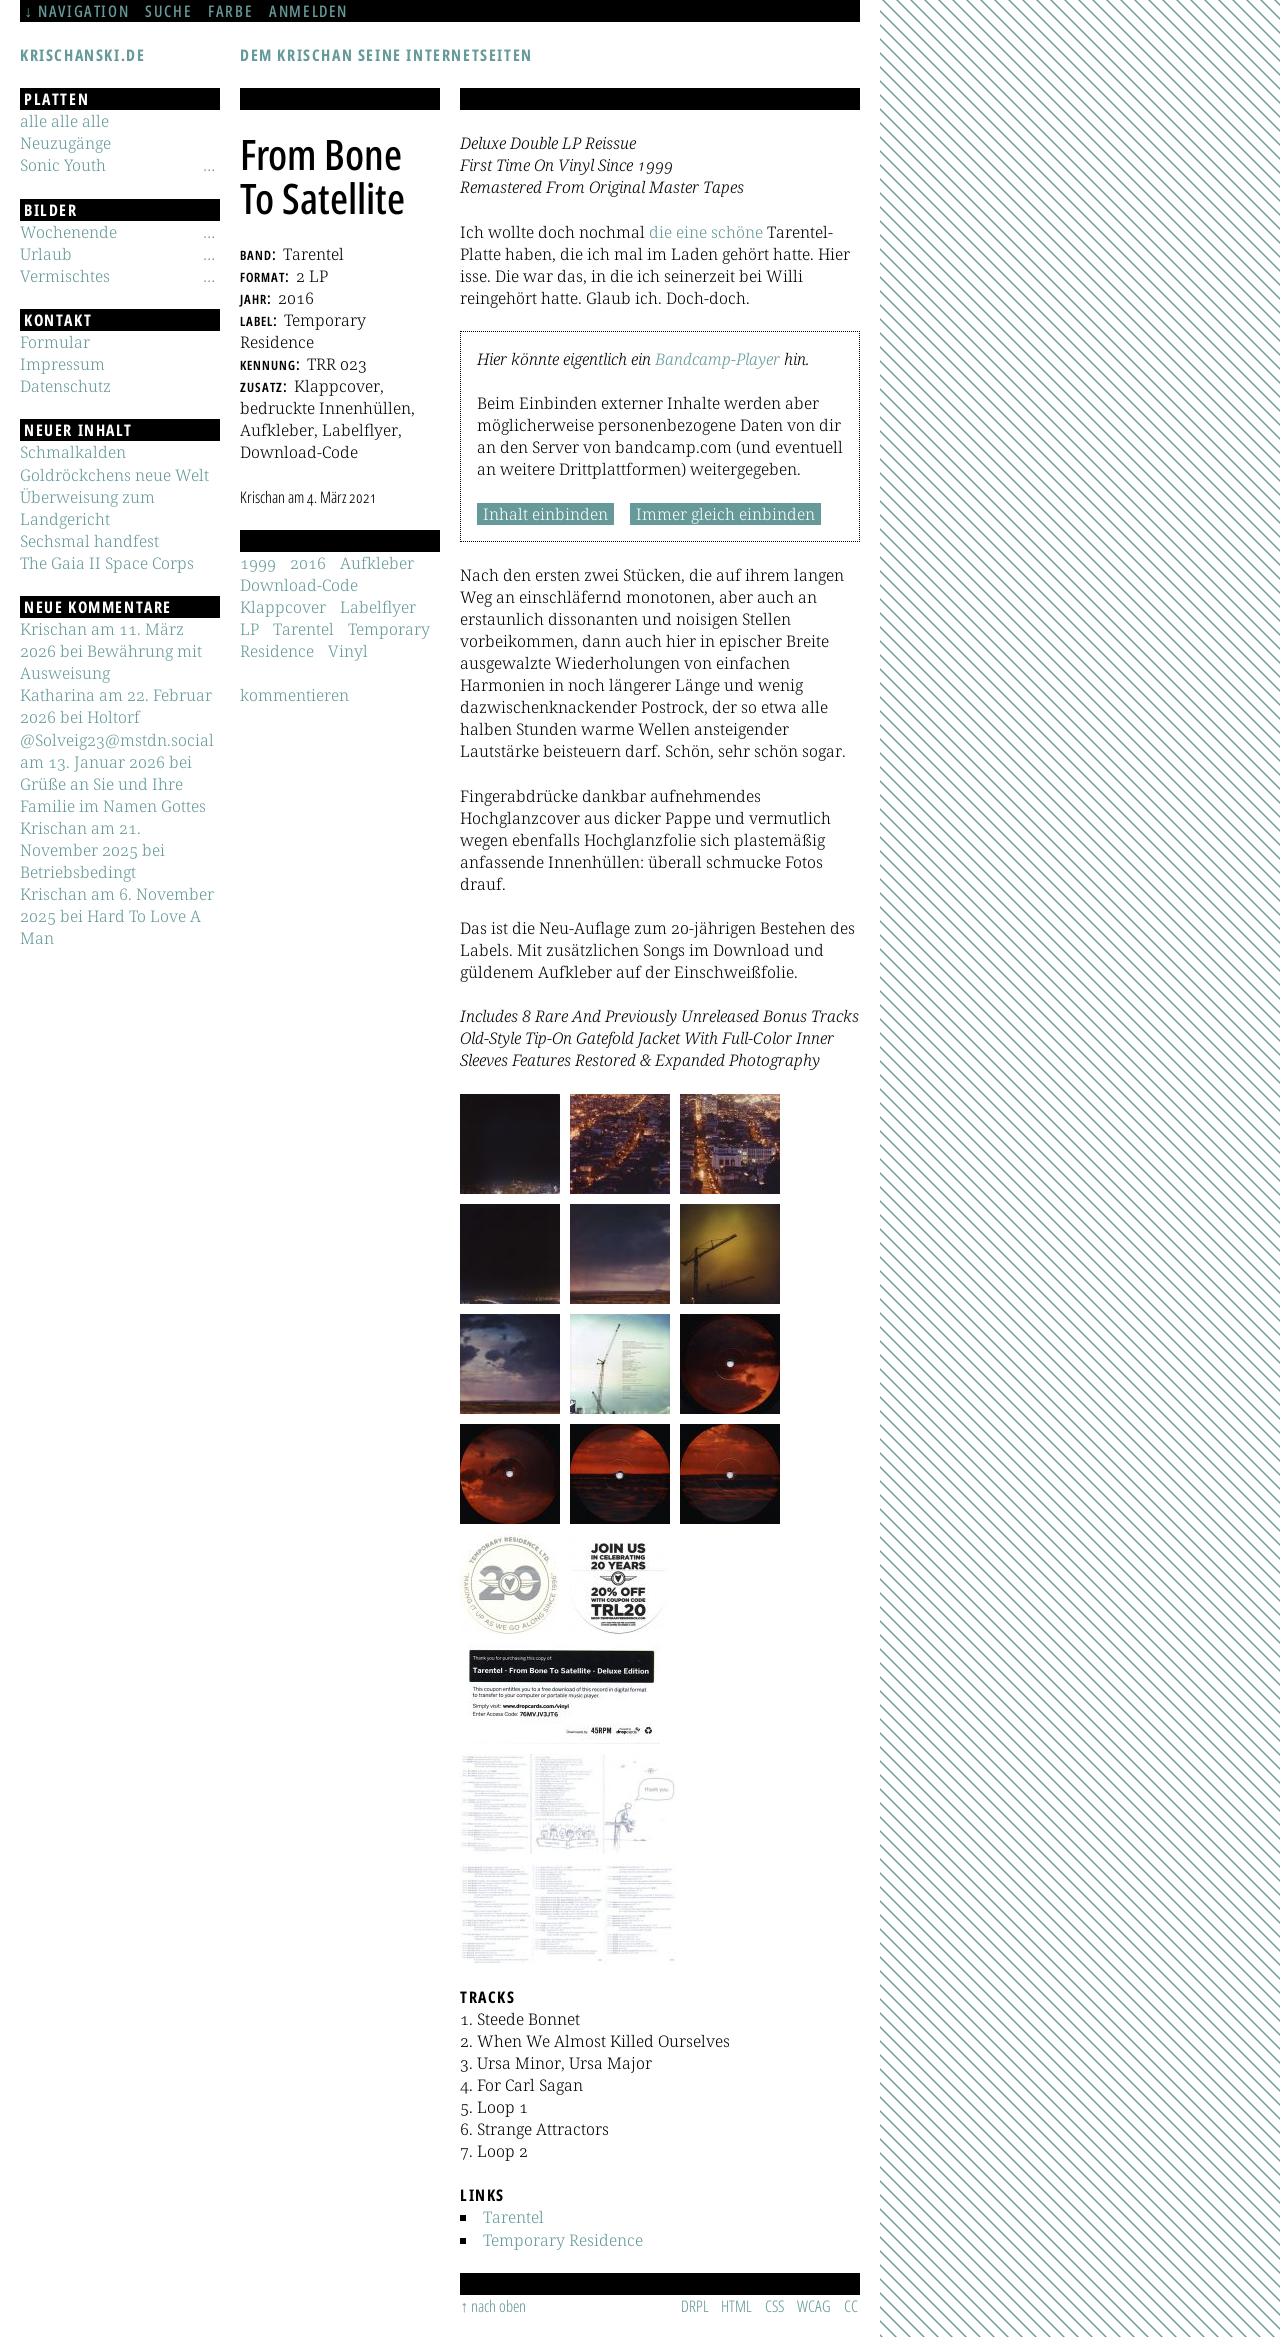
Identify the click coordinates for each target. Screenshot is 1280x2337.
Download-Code (299, 585)
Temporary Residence (563, 2240)
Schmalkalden (73, 452)
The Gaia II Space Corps (107, 563)
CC (851, 2306)
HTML (736, 2306)
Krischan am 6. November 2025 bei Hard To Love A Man (117, 916)
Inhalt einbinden (545, 514)
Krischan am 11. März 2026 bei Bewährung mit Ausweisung (111, 651)
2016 (308, 563)
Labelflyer (378, 607)
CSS (774, 2306)
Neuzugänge (65, 143)
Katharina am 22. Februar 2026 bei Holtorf (116, 706)
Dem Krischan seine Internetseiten (386, 55)
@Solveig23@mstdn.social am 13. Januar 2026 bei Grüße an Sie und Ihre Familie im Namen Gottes (117, 773)
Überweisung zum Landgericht (87, 508)
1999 (258, 563)
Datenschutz (65, 386)
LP (249, 629)
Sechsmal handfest (89, 541)
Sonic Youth (63, 165)
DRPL (695, 2306)
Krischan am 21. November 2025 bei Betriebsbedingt (92, 850)
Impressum (62, 364)
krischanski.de (82, 55)
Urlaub (46, 254)
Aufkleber (377, 563)
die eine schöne (706, 232)
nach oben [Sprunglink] (498, 2306)
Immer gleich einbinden (725, 514)
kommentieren (294, 695)
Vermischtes (65, 276)
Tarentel (513, 2217)
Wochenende (68, 232)
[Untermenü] (209, 165)
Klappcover (283, 607)
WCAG (814, 2306)
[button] (510, 1144)
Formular (55, 342)
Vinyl (348, 651)
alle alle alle (64, 121)
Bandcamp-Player (717, 359)
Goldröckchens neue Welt (114, 475)
